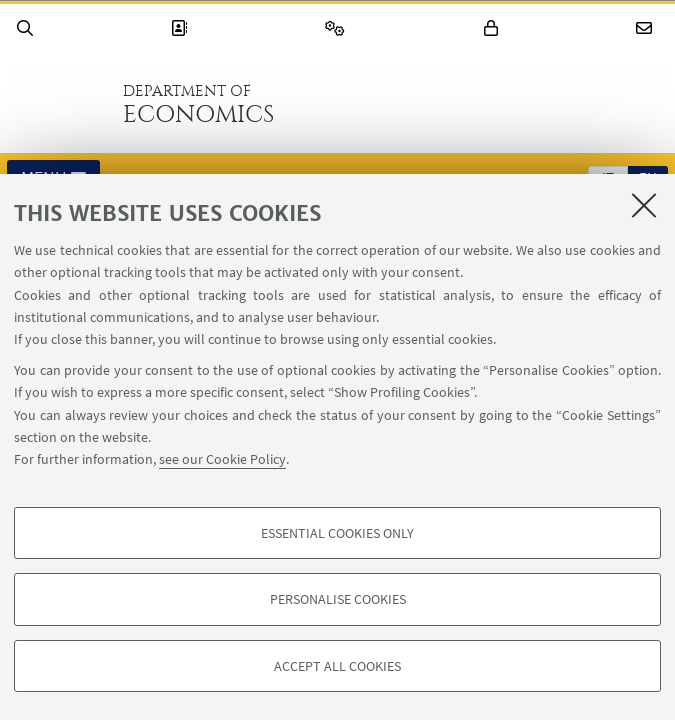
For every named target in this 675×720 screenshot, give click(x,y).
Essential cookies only (337, 533)
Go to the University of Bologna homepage (59, 104)
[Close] (644, 205)
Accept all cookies (337, 666)
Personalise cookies (338, 599)
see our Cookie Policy (222, 459)
